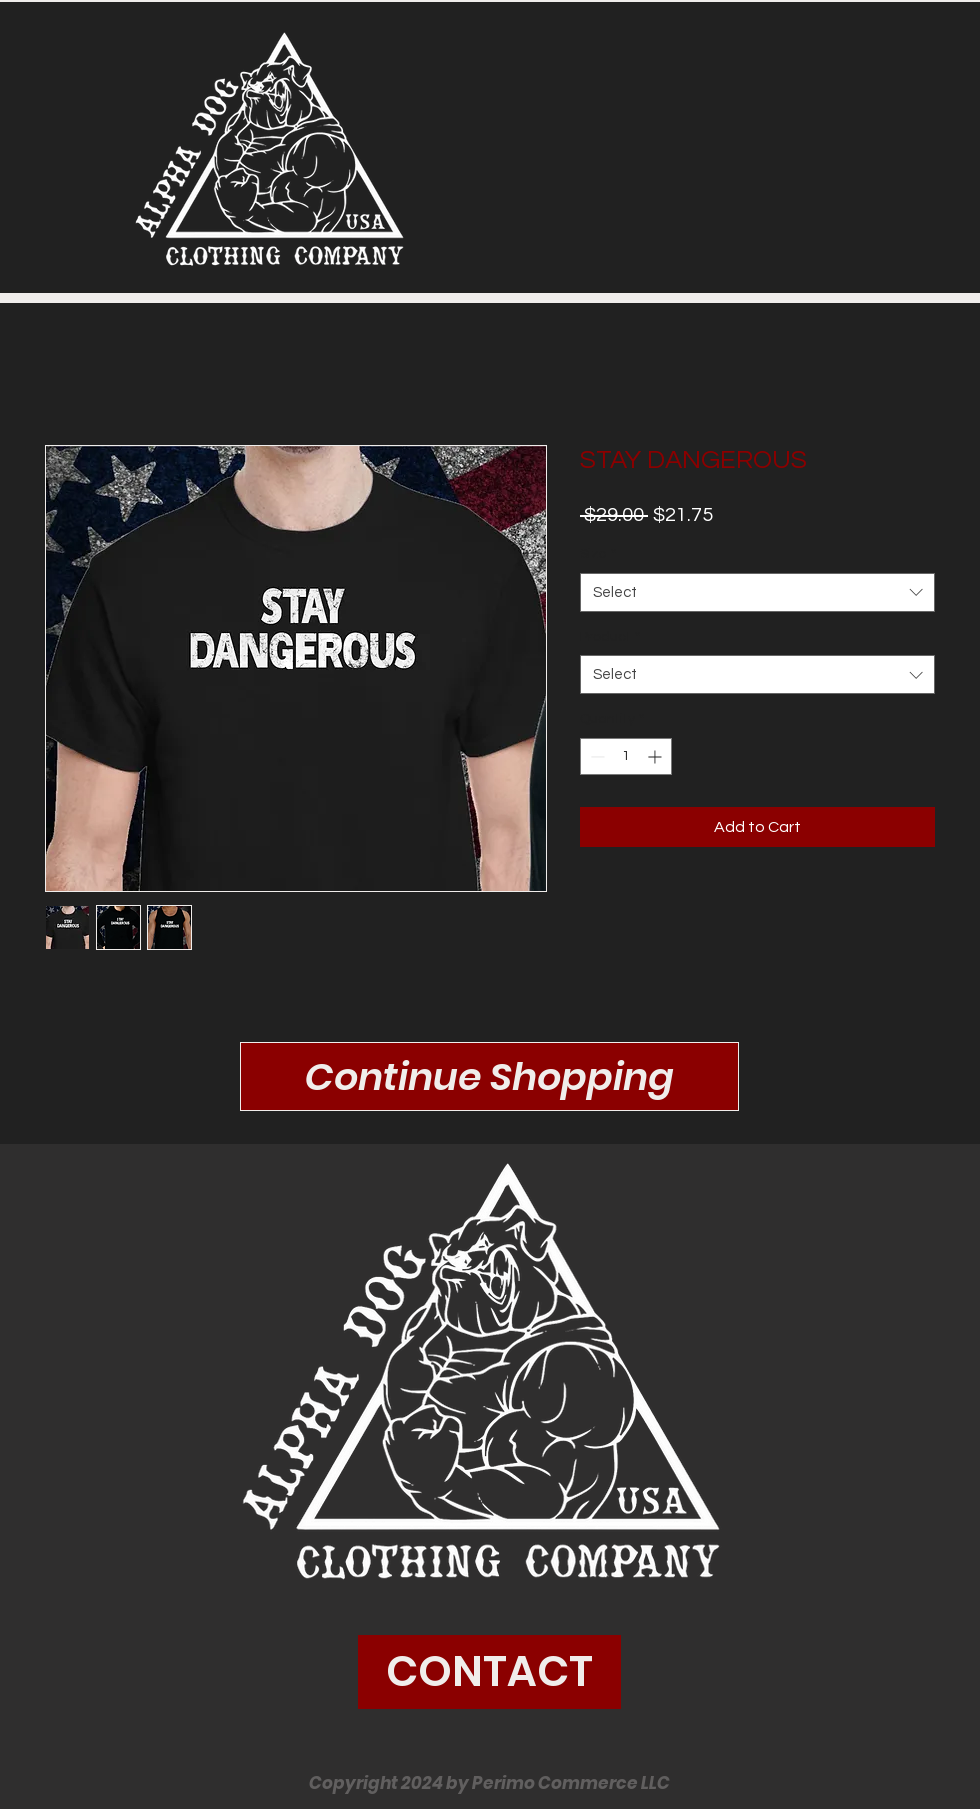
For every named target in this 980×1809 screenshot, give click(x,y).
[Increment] (656, 756)
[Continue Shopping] (489, 1076)
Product (610, 637)
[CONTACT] (489, 1672)
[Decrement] (595, 756)
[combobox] (757, 592)
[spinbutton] (626, 756)
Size (598, 554)
